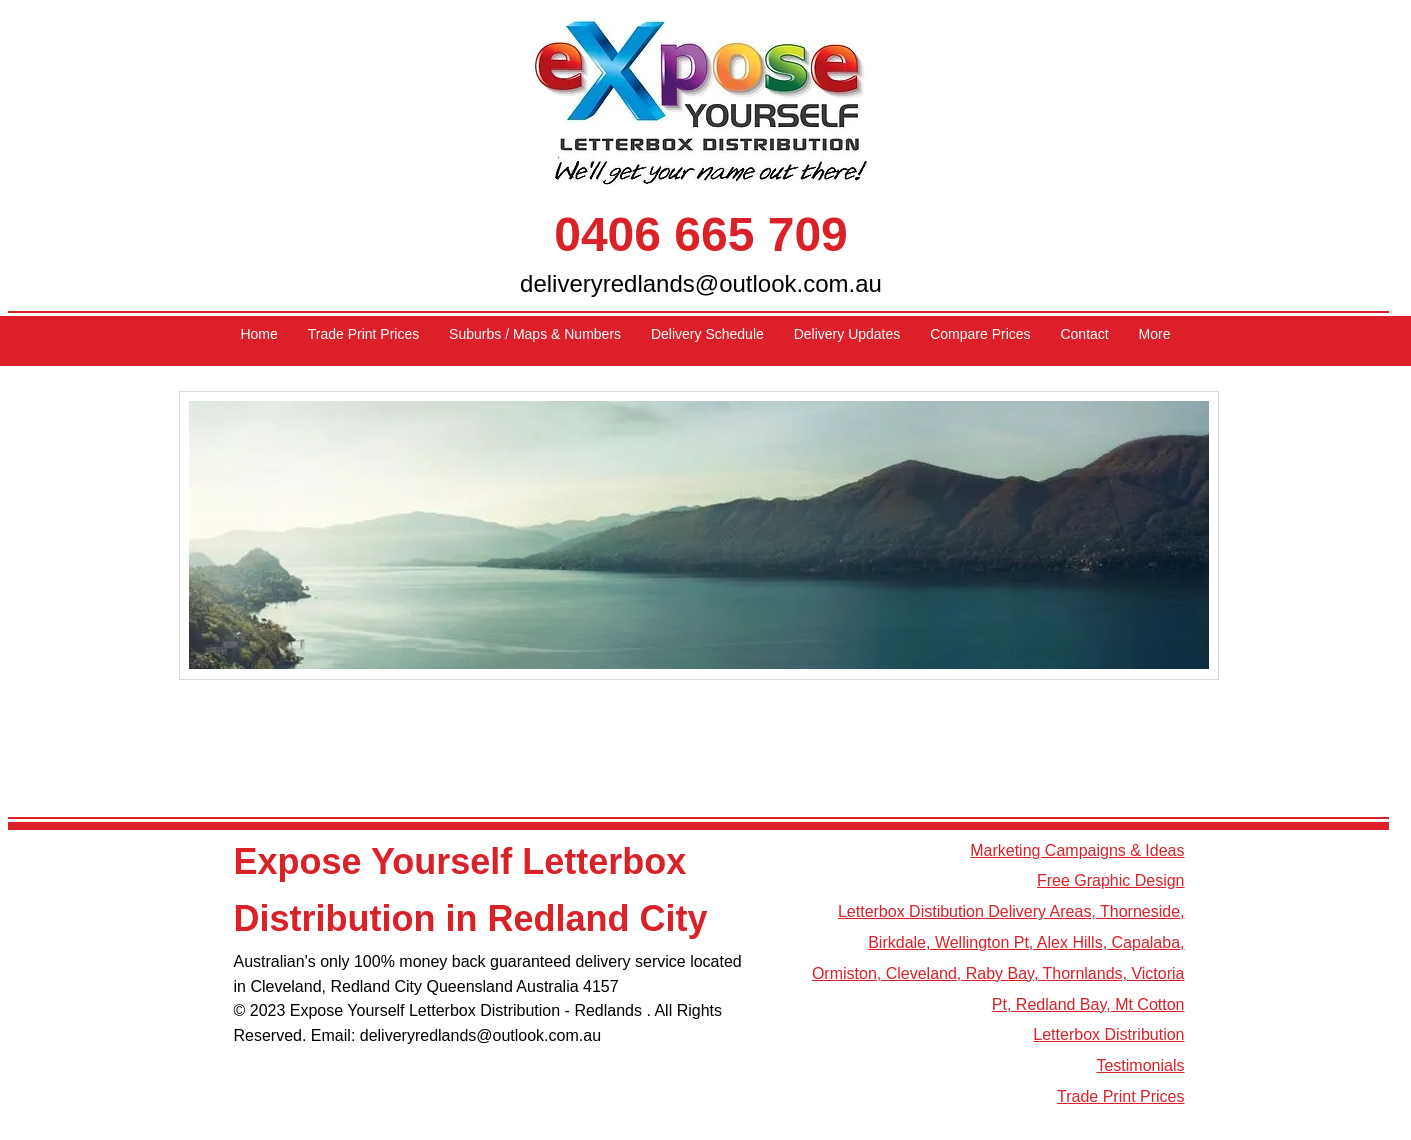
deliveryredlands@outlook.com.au (701, 283)
